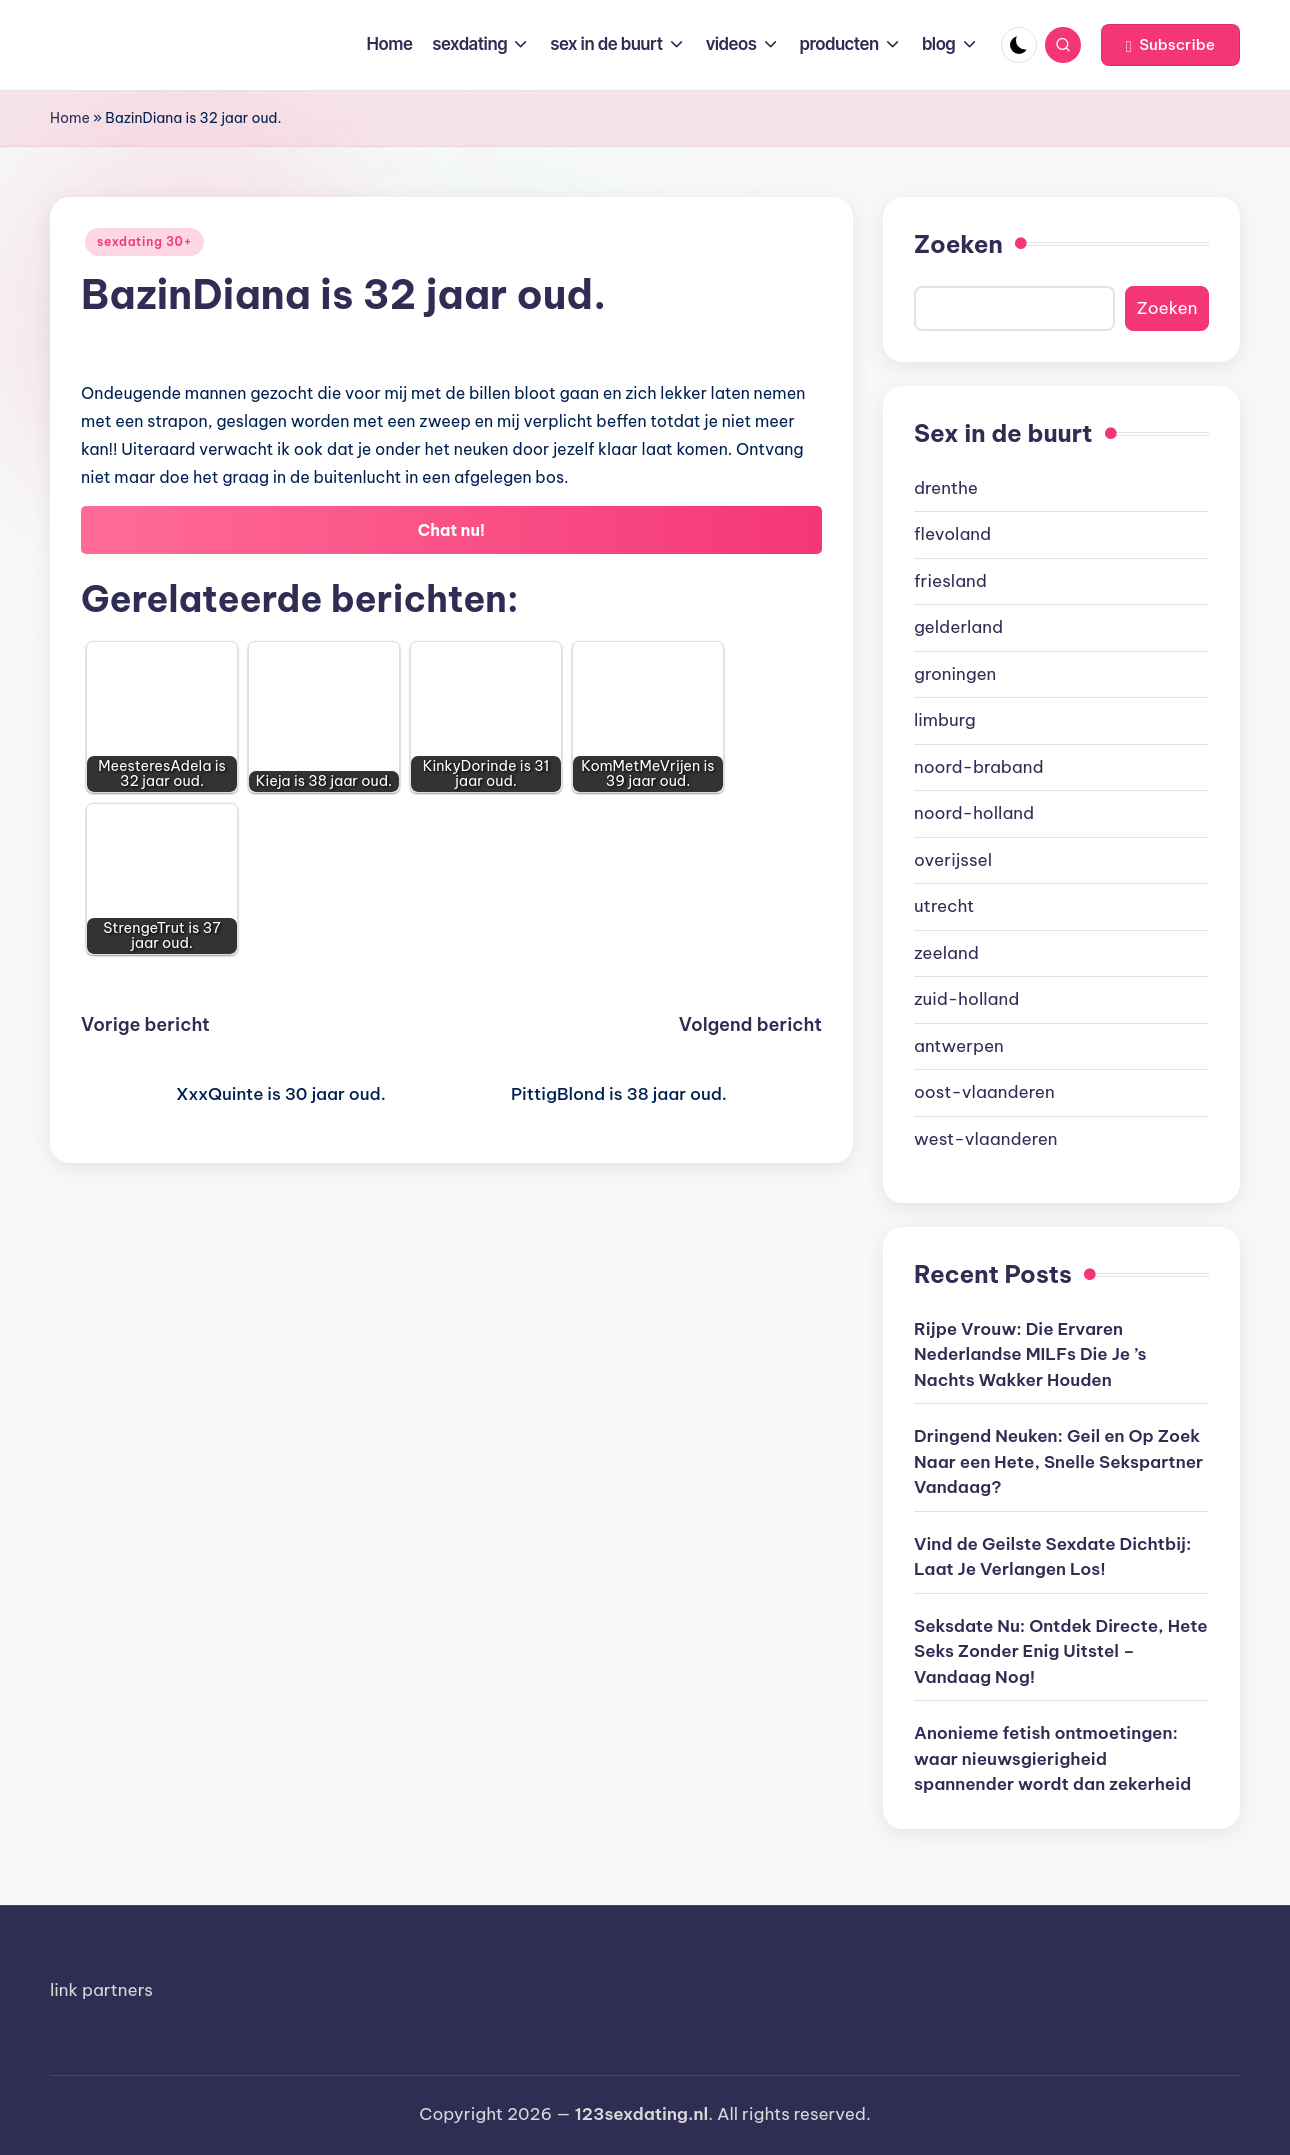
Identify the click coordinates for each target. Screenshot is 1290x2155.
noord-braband (979, 767)
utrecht (944, 906)
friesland (950, 581)
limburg (945, 720)
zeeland (946, 953)
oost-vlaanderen (984, 1092)
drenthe (946, 488)
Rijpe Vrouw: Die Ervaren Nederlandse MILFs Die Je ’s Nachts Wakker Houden (1030, 1354)
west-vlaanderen (986, 1139)
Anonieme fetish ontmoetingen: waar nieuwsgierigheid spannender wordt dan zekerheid (1052, 1758)
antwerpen (959, 1046)
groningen (955, 674)
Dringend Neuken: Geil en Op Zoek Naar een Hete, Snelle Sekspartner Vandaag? (1058, 1461)
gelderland (958, 627)
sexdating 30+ (144, 241)
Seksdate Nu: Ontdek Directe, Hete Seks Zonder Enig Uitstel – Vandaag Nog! (1061, 1651)
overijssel (953, 860)
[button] (1170, 45)
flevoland (952, 534)
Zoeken (958, 244)
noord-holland (974, 813)
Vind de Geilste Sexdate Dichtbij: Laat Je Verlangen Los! (1052, 1557)
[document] (1061, 814)
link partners (101, 1990)
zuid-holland (966, 999)
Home (70, 118)
